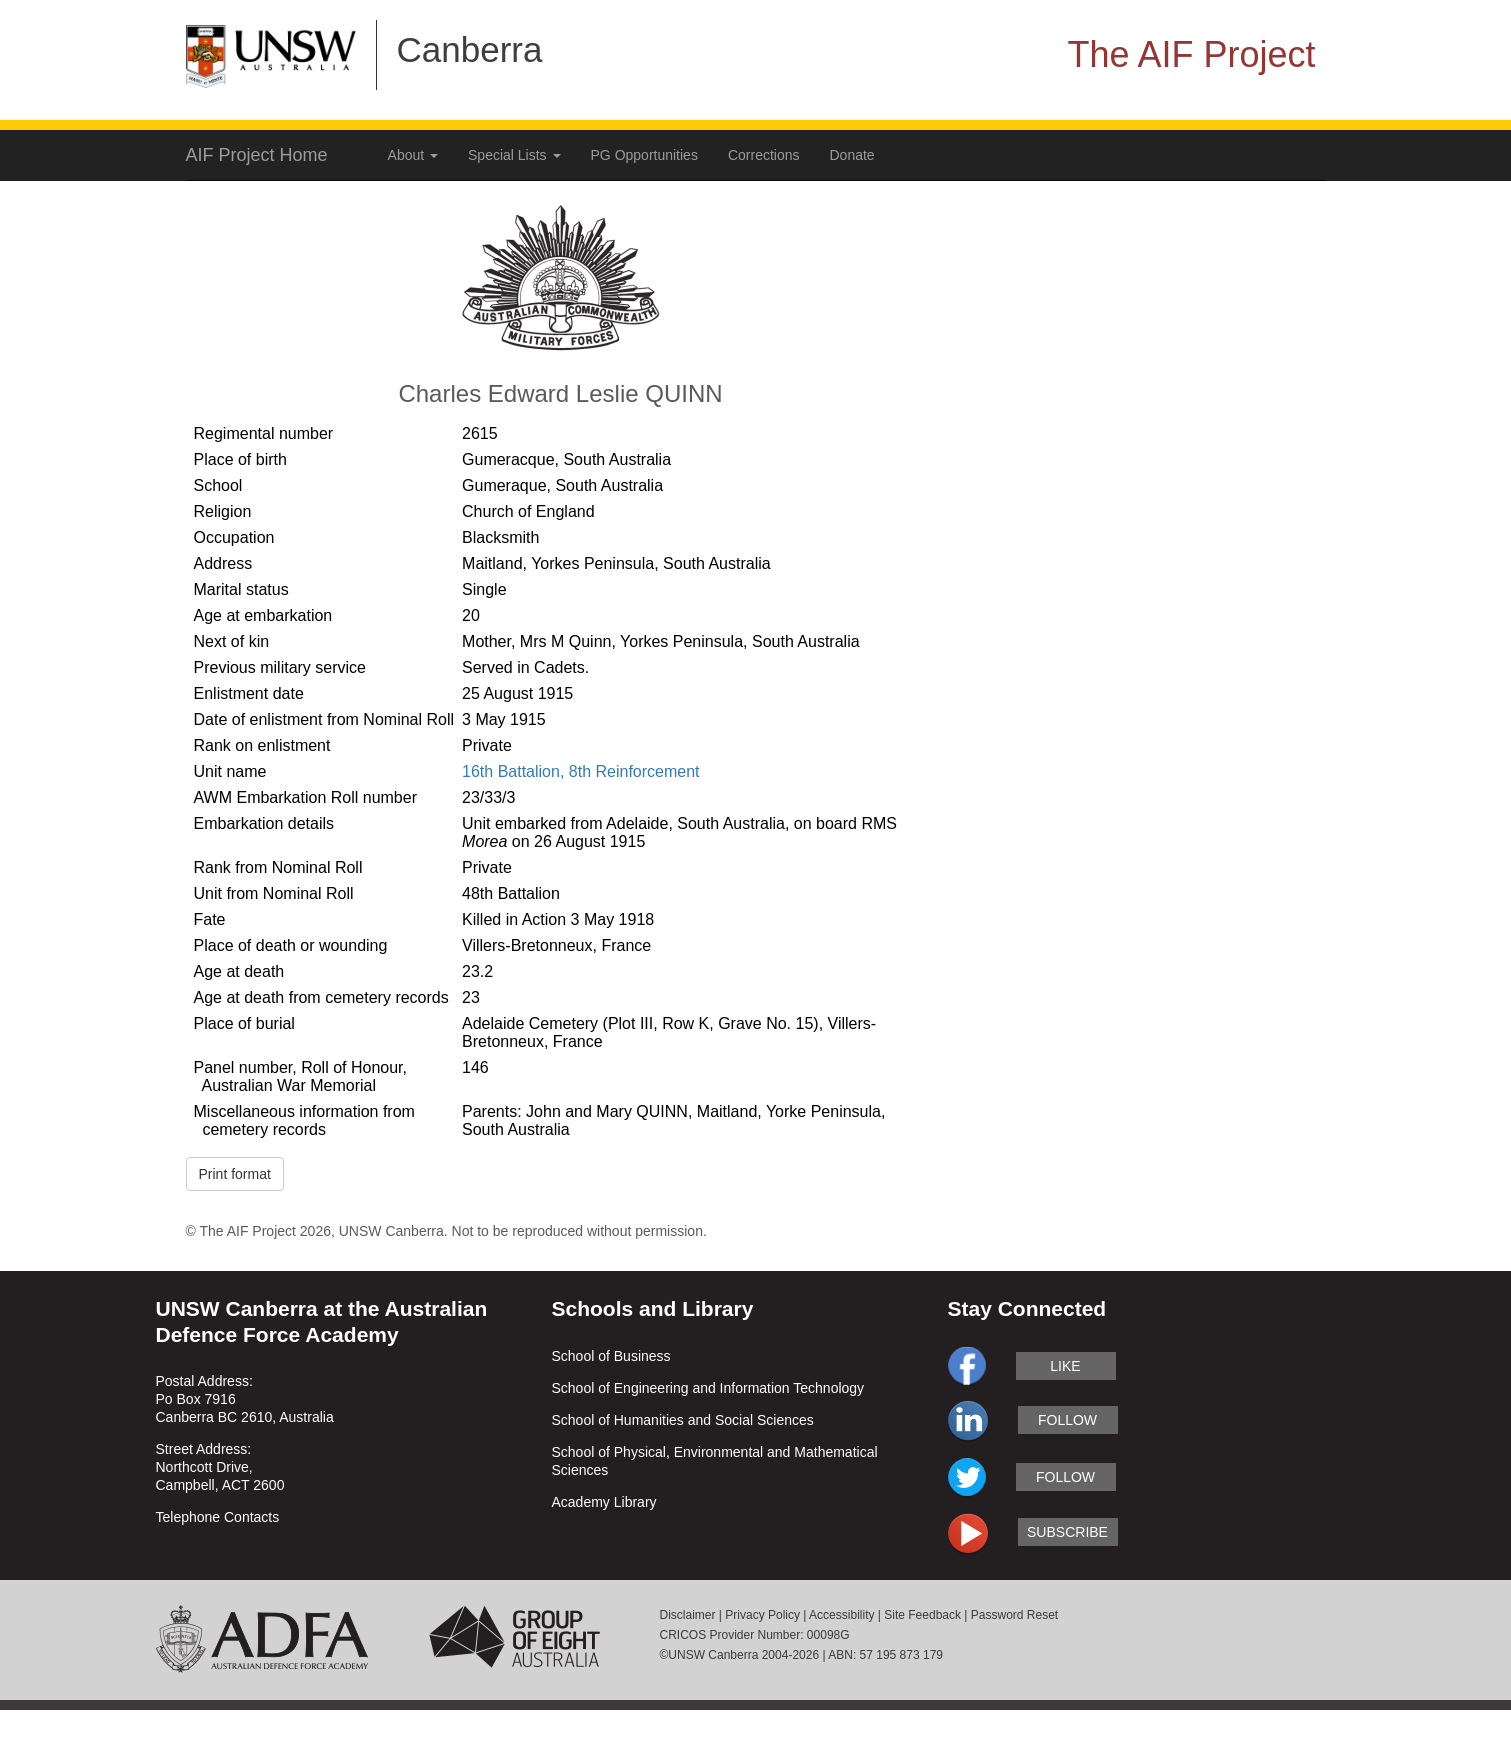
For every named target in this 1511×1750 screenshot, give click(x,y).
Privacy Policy (762, 1615)
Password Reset (1014, 1615)
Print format (235, 1174)
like (1065, 1366)
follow (1067, 1420)
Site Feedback (922, 1615)
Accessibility (841, 1615)
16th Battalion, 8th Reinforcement (580, 771)
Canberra (470, 49)
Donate (852, 155)
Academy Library (604, 1502)
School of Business (611, 1356)
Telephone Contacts (218, 1517)
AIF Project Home (257, 155)
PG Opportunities (644, 155)
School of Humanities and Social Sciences (683, 1420)
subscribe (1067, 1532)
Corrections (764, 155)
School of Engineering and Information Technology (708, 1388)
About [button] (413, 155)
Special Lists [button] (514, 155)
